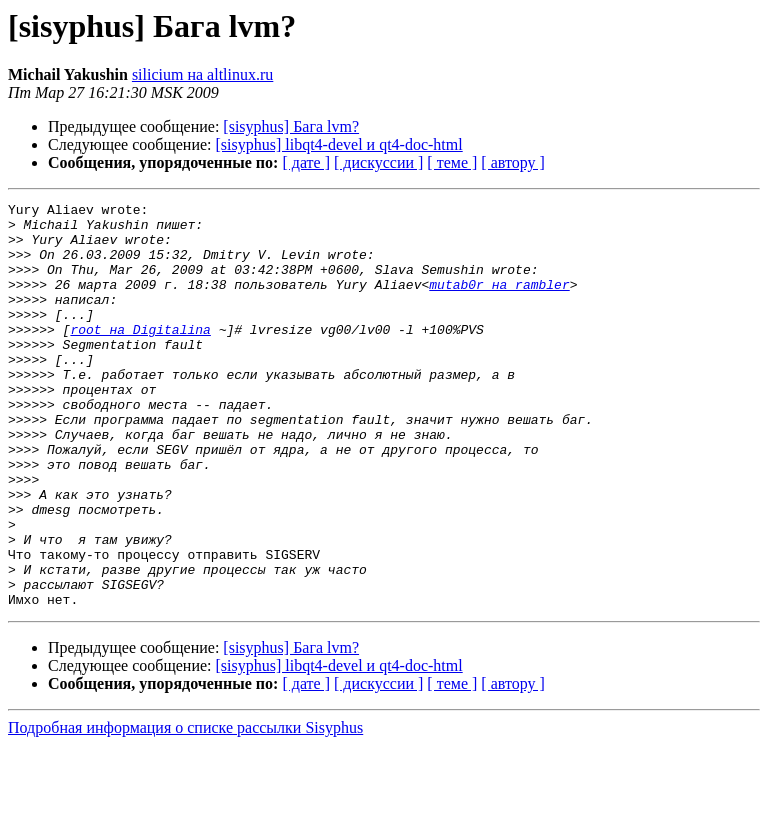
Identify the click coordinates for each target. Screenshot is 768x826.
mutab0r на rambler (499, 302)
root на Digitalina (140, 356)
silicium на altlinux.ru (202, 74)
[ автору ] (512, 162)
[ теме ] (452, 162)
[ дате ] (306, 162)
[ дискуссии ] (378, 162)
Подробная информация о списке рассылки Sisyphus (185, 808)
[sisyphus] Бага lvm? (291, 126)
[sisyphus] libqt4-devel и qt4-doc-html (339, 144)
